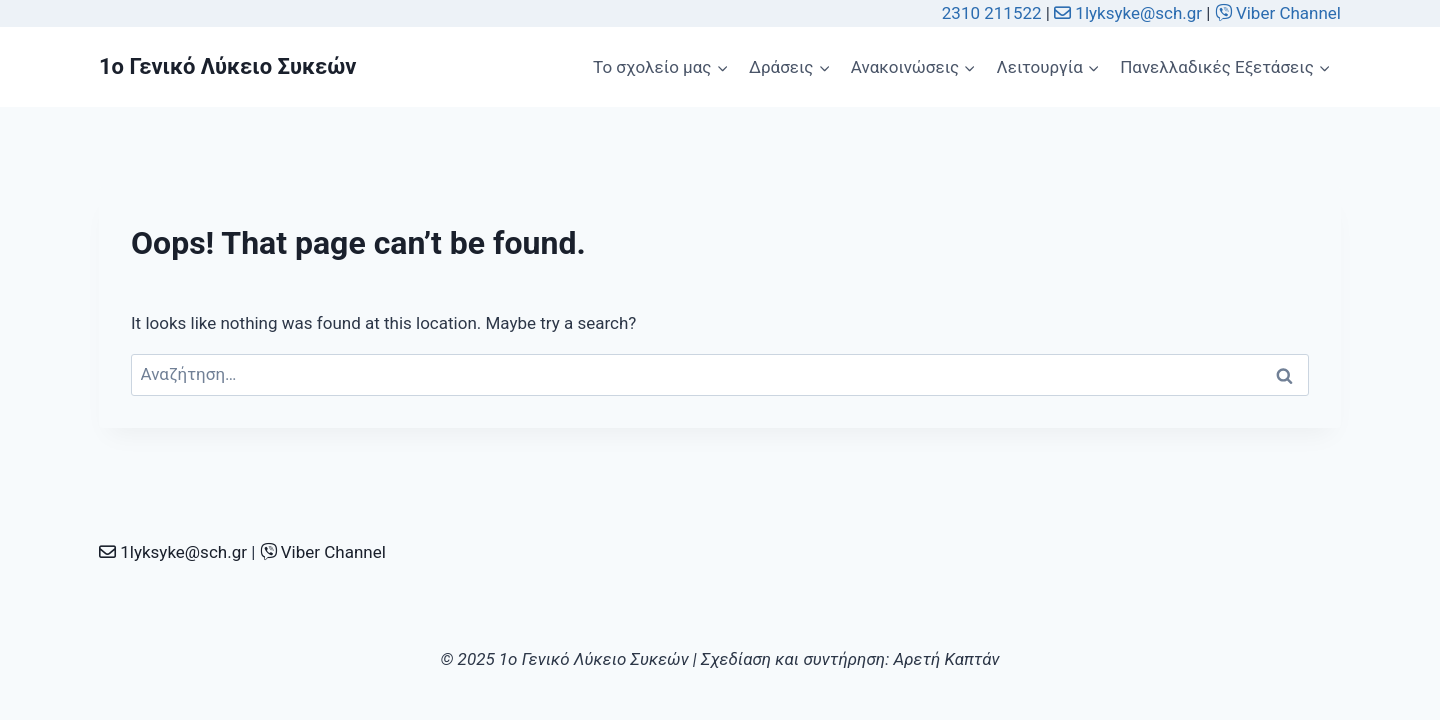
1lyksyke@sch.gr (1130, 13)
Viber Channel (1278, 13)
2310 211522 (992, 13)
